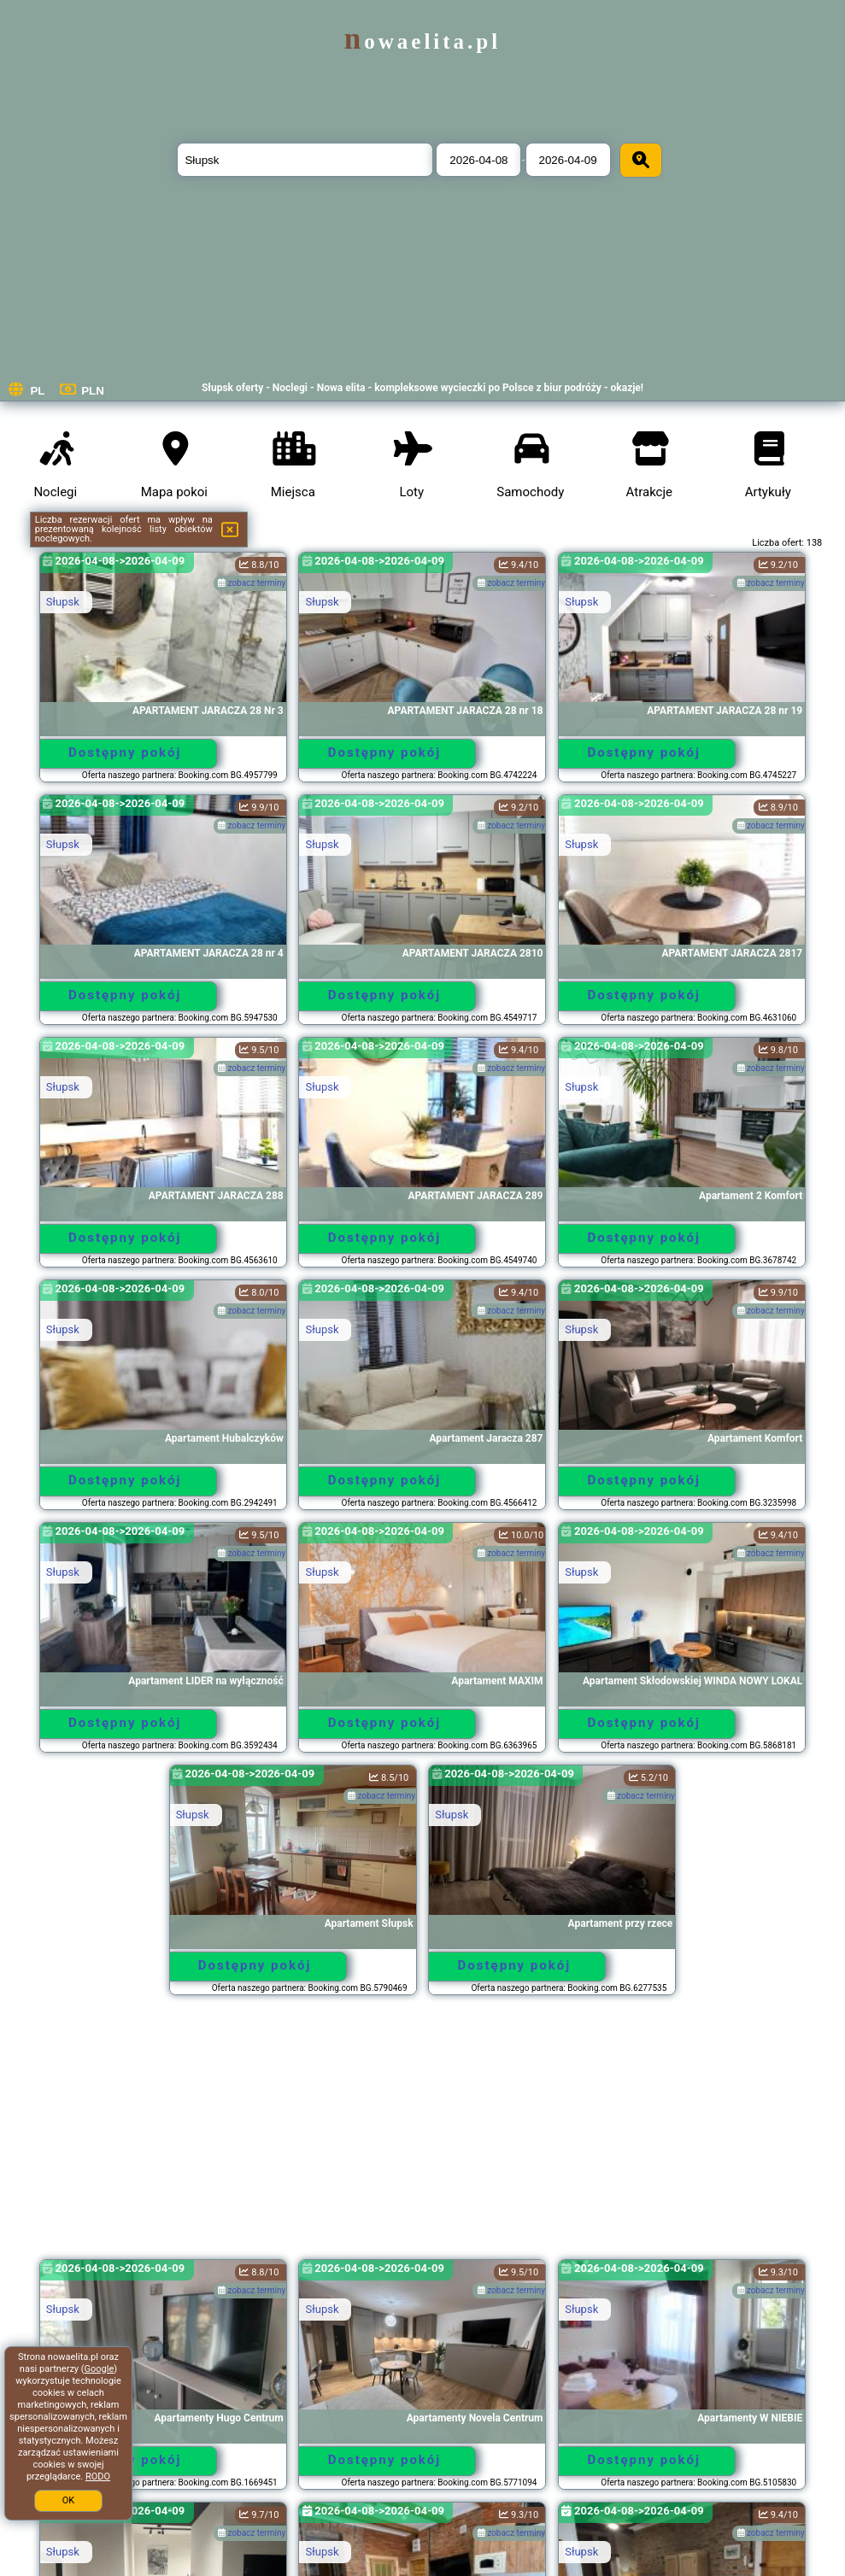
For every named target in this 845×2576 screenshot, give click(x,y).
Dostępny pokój (125, 752)
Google (99, 2368)
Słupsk (62, 601)
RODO (97, 2476)
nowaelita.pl (422, 41)
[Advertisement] (422, 2135)
